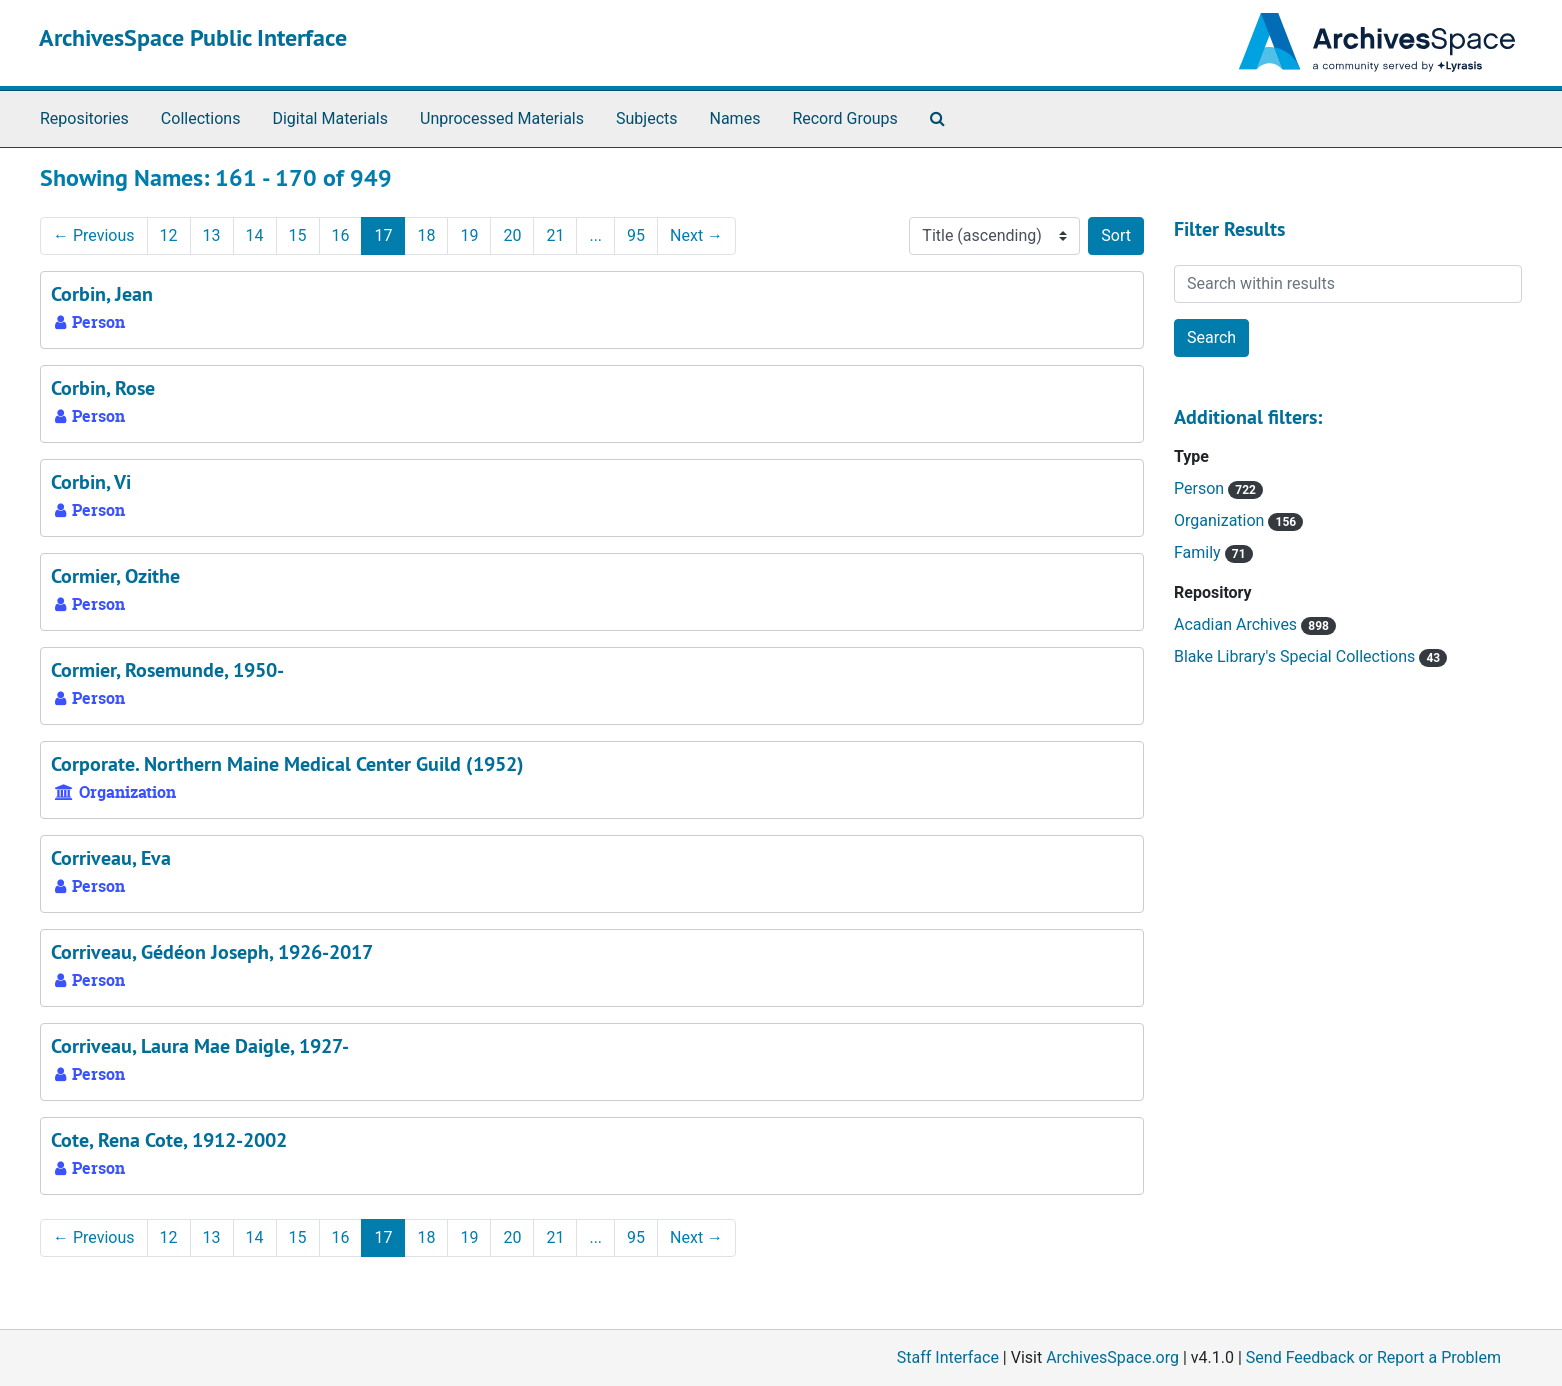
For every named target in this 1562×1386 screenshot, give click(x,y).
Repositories (84, 118)
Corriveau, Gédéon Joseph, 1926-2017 (212, 952)
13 (212, 235)
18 (426, 235)
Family (1199, 552)
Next (696, 235)
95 (636, 235)
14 (255, 235)
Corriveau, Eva (111, 858)
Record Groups (844, 118)
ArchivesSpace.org (1112, 1357)
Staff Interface (948, 1357)
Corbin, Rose (103, 388)
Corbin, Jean (102, 294)
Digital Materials (330, 118)
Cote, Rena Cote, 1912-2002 (169, 1140)
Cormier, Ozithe (115, 576)
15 (298, 235)
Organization (1221, 520)
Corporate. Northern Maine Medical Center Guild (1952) (287, 764)
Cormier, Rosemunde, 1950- (167, 670)
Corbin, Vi (91, 482)
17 (383, 235)
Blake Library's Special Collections (1296, 656)
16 (341, 235)
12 (169, 235)
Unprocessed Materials (502, 118)
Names (735, 118)
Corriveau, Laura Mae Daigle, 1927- (200, 1046)
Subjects (646, 118)
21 (555, 235)
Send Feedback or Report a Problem (1373, 1357)
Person (1201, 488)
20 (512, 235)
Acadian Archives (1237, 624)
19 (469, 235)
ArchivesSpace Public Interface (193, 37)
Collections (201, 118)
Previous (94, 235)
